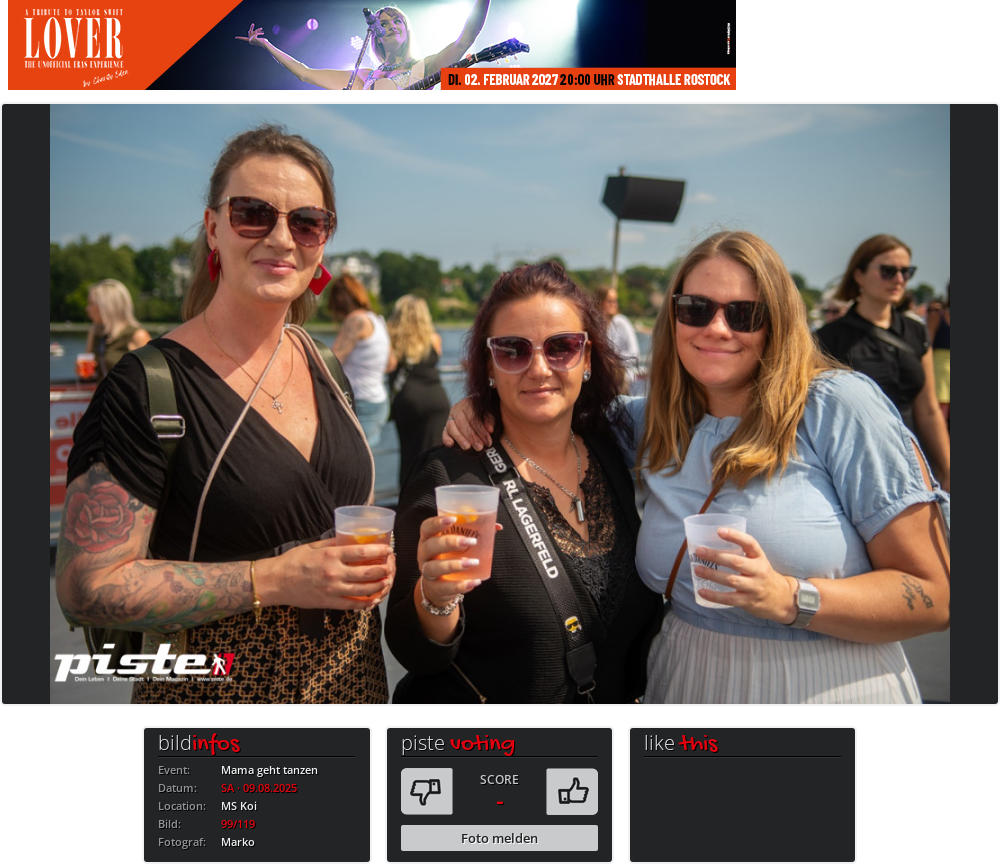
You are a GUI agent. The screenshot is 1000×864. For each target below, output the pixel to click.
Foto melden (499, 838)
